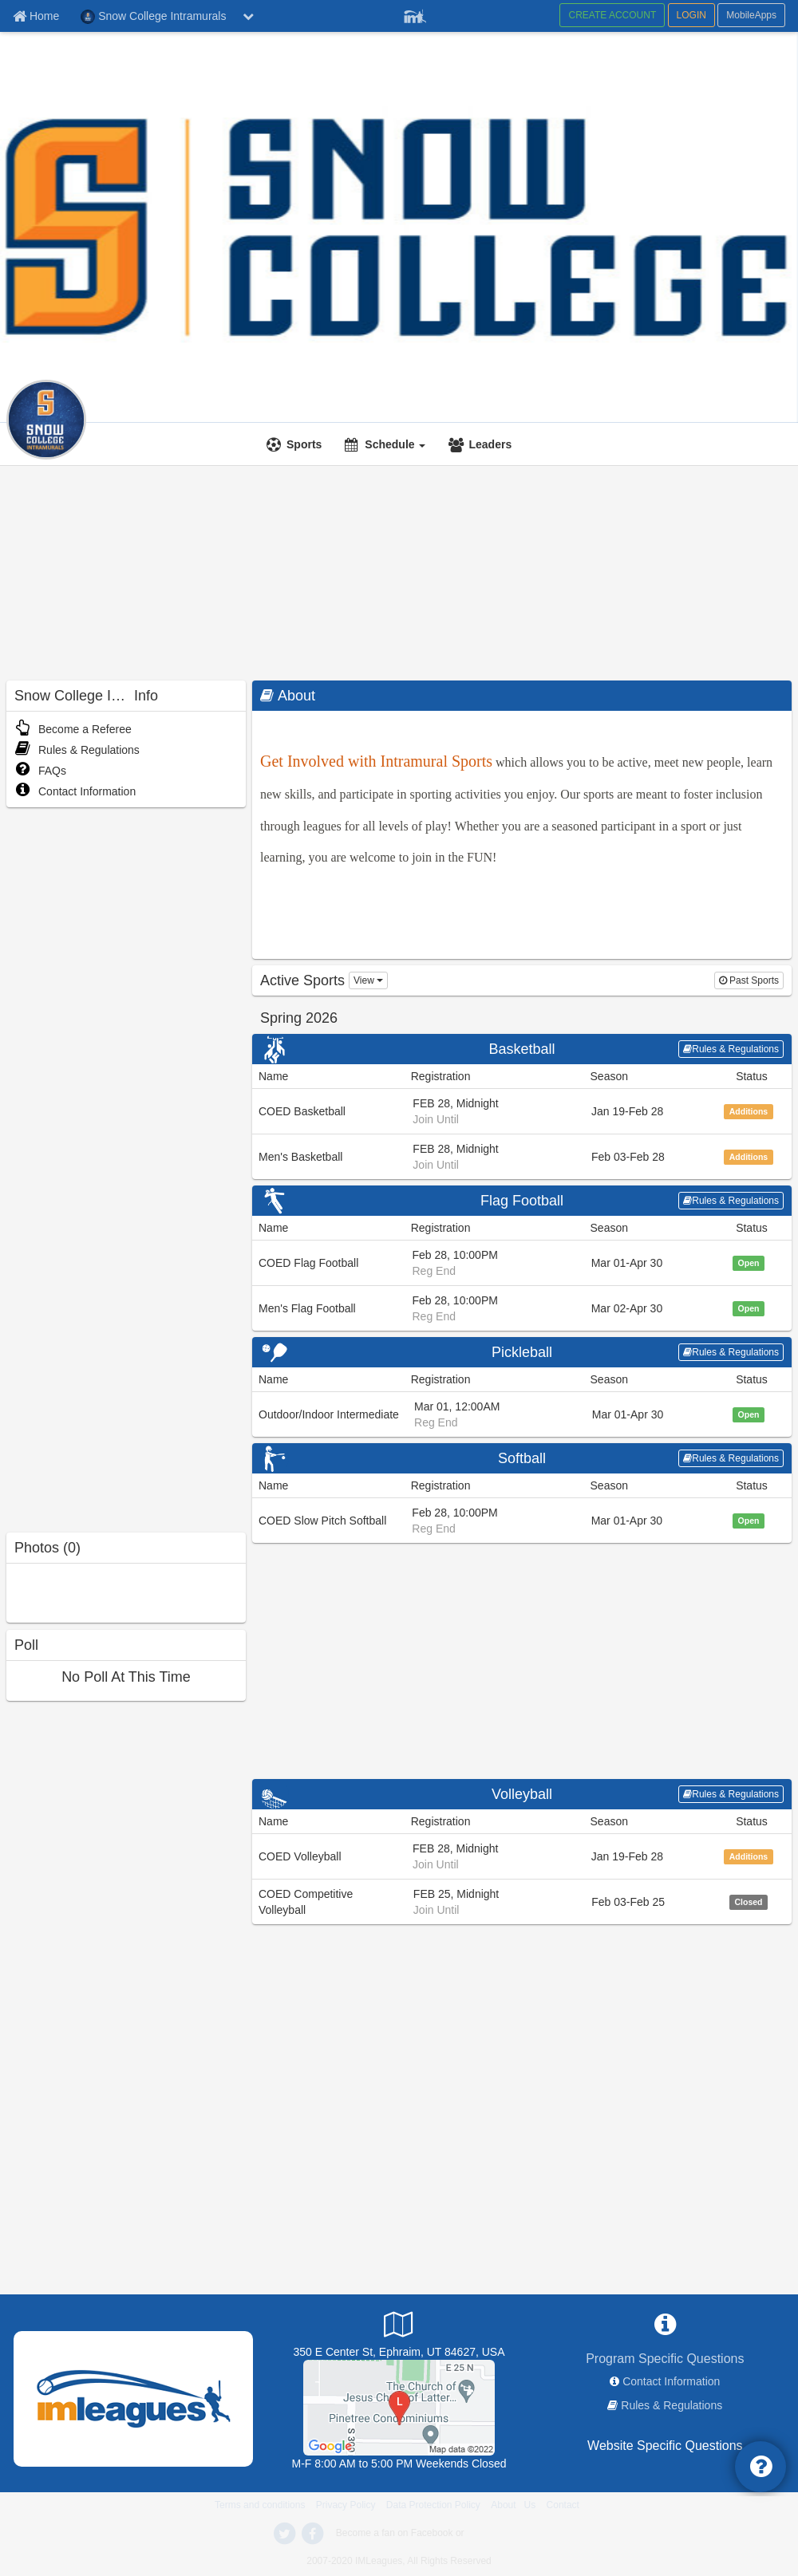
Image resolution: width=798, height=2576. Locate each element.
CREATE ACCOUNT (612, 15)
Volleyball (522, 1794)
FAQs (40, 770)
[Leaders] (481, 444)
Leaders (490, 444)
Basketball (521, 1049)
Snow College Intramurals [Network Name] (153, 17)
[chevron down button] (248, 16)
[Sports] (296, 444)
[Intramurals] (122, 410)
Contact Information (75, 791)
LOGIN (691, 15)
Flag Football (521, 1201)
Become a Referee (73, 729)
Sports (304, 444)
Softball (522, 1458)
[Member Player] (415, 14)
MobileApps (751, 15)
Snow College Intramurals (204, 391)
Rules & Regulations (77, 750)
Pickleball (522, 1352)
